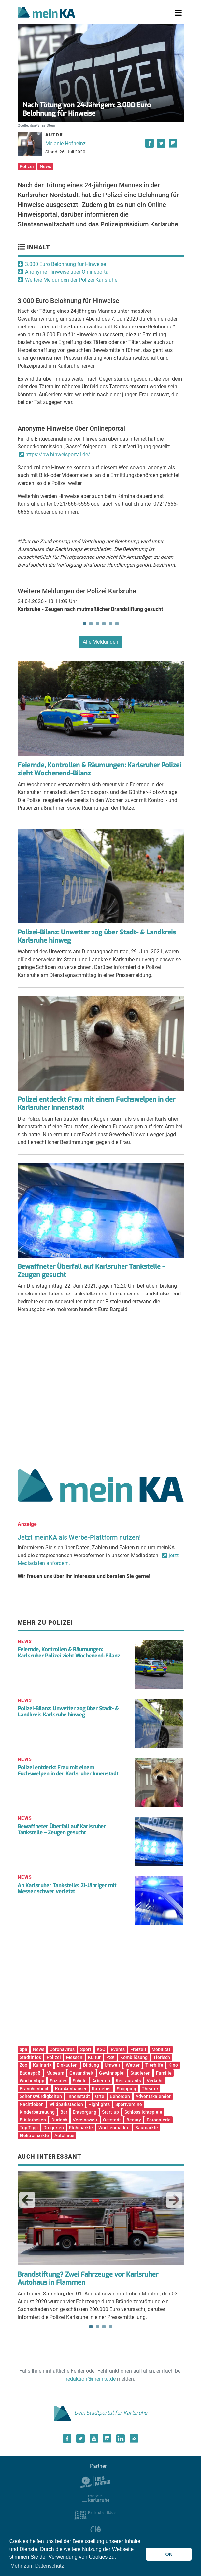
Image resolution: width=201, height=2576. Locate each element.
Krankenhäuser (71, 2088)
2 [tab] (91, 623)
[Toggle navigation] (178, 13)
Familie (164, 2073)
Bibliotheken (33, 2119)
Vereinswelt (85, 2119)
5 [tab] (110, 623)
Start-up (110, 2112)
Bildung (91, 2065)
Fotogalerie (159, 2119)
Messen (74, 2057)
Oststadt (112, 2119)
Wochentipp (32, 2080)
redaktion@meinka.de (91, 2379)
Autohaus (64, 2135)
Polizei (27, 166)
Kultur (94, 2057)
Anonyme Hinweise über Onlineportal (67, 272)
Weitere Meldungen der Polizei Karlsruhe (71, 280)
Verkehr (155, 2080)
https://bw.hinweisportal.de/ (57, 454)
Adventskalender (153, 2096)
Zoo (23, 2065)
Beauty (133, 2119)
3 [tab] (97, 623)
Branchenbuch (35, 2088)
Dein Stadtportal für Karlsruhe (100, 2413)
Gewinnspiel (112, 2073)
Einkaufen (67, 2065)
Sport (85, 2049)
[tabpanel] (101, 608)
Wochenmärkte (114, 2127)
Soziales (58, 2080)
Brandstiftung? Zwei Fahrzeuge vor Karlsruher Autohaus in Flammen (88, 2278)
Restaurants (128, 2080)
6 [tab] (117, 623)
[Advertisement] (101, 1393)
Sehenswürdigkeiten (41, 2096)
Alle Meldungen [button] (100, 642)
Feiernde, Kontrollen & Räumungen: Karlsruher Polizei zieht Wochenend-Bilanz (99, 769)
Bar (63, 2112)
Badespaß (30, 2073)
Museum (55, 2073)
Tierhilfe (154, 2065)
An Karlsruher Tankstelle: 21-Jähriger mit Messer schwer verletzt (67, 1888)
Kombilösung (134, 2057)
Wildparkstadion (66, 2104)
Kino (173, 2065)
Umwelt (112, 2065)
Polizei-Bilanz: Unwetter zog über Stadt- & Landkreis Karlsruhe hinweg (97, 936)
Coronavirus (62, 2049)
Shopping (126, 2088)
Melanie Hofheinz (65, 143)
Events (118, 2049)
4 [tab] (104, 623)
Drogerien (53, 2127)
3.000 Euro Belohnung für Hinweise (65, 264)
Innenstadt (78, 2096)
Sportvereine (128, 2104)
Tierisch (161, 2057)
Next (174, 2200)
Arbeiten (101, 2080)
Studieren (140, 2073)
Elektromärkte (34, 2135)
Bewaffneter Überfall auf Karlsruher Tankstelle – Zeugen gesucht (62, 1829)
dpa (23, 2049)
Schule (80, 2080)
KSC (101, 2049)
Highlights (99, 2104)
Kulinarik (42, 2065)
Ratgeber (101, 2088)
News (45, 166)
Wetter (133, 2065)
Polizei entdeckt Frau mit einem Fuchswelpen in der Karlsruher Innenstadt (96, 1103)
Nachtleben (32, 2104)
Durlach (59, 2119)
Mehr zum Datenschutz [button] (37, 2566)
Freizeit (138, 2049)
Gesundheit (81, 2073)
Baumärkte (146, 2127)
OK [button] (168, 2554)
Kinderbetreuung (37, 2112)
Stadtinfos (30, 2057)
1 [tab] (84, 623)
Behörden (120, 2096)
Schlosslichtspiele (143, 2112)
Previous (27, 2200)
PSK (110, 2057)
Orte (99, 2096)
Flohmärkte (81, 2127)
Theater (150, 2088)
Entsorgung (84, 2112)
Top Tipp (29, 2127)
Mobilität (160, 2049)
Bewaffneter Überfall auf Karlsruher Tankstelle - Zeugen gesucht (91, 1270)
